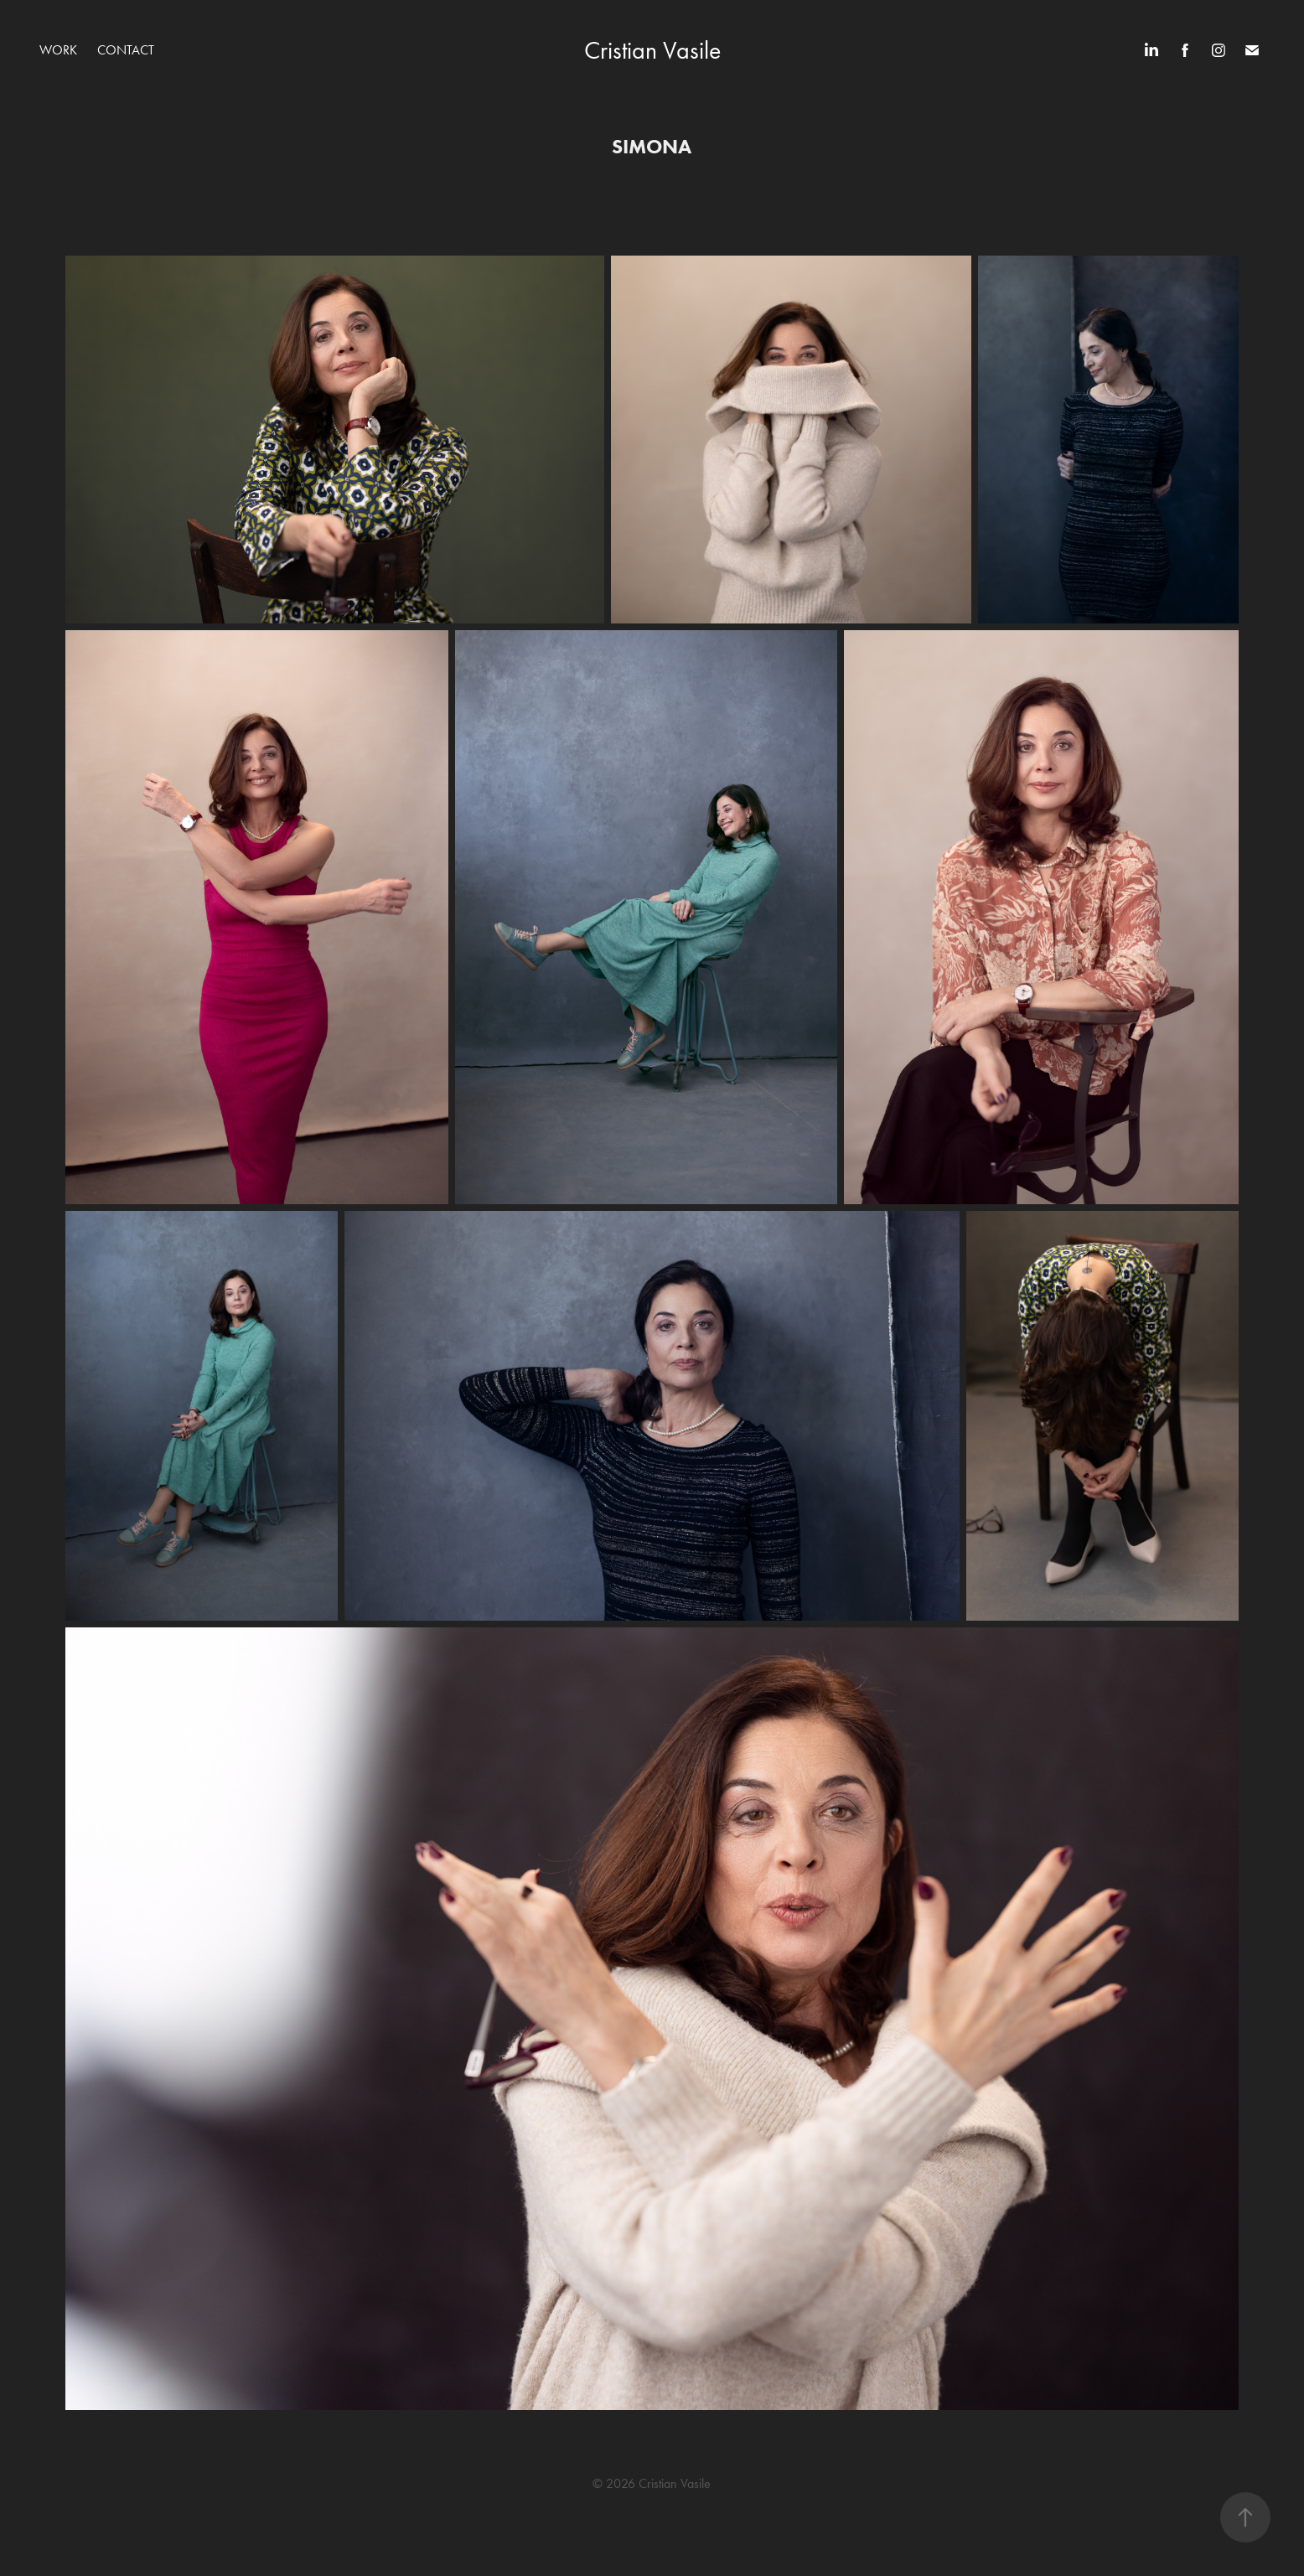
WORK (58, 50)
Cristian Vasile (652, 50)
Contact (125, 50)
